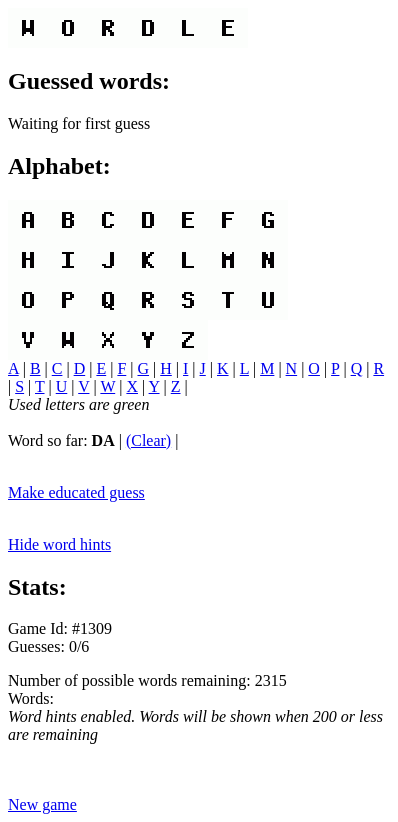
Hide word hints (59, 544)
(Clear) (148, 440)
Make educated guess (76, 492)
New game (42, 804)
